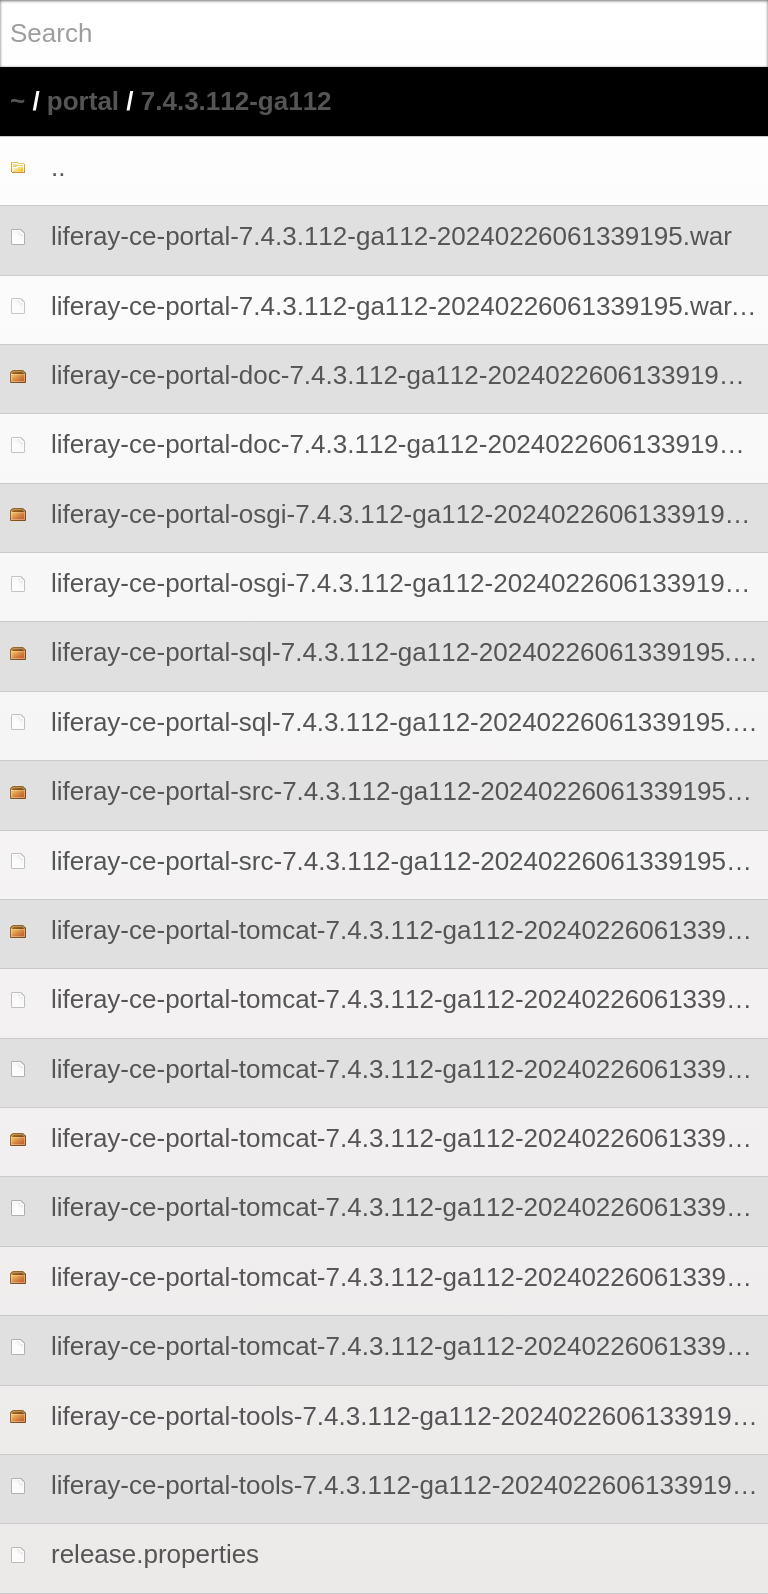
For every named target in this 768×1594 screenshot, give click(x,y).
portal (83, 101)
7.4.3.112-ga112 (236, 101)
